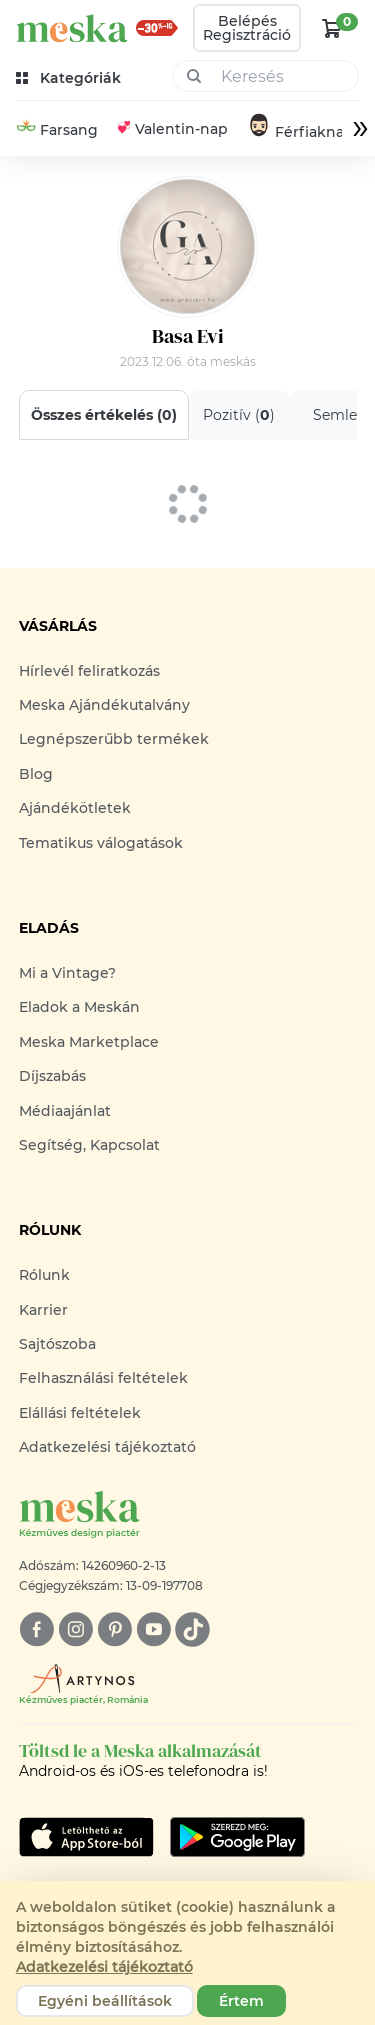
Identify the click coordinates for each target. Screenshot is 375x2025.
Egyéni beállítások (105, 2001)
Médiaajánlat (65, 1111)
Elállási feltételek (80, 1413)
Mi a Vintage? (67, 973)
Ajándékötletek (75, 808)
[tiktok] (192, 1629)
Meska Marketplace (89, 1042)
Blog (36, 774)
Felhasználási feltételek (103, 1378)
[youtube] (153, 1629)
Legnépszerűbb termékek (114, 739)
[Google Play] (86, 1837)
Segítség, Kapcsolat (89, 1145)
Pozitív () (239, 415)
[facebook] (36, 1629)
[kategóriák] (70, 78)
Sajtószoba (57, 1344)
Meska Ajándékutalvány (104, 705)
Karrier (43, 1310)
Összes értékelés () (104, 415)
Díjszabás (52, 1076)
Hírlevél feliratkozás (89, 671)
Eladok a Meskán (79, 1007)
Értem (241, 2001)
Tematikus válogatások (101, 843)
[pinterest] (114, 1629)
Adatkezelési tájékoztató (107, 1447)
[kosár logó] (332, 28)
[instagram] (75, 1629)
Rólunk (44, 1275)
